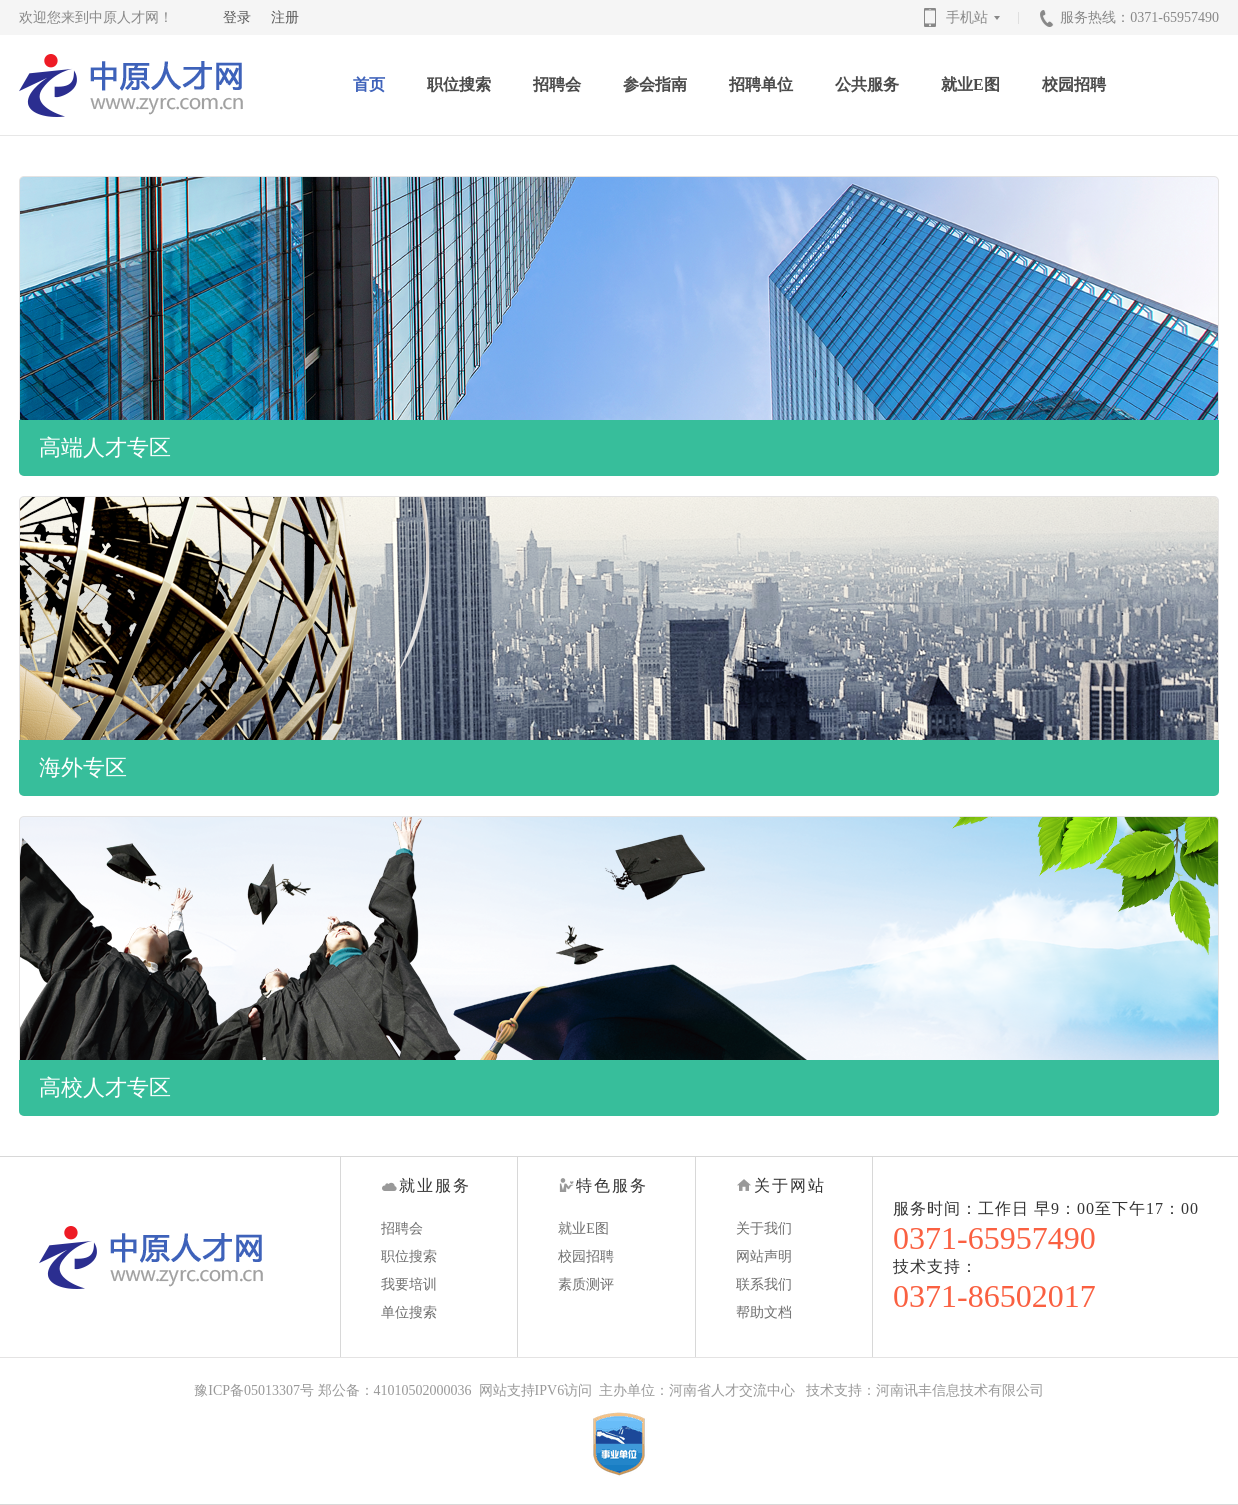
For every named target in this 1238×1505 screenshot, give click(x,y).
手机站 (975, 17)
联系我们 (764, 1284)
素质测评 (586, 1284)
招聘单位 (761, 84)
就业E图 (970, 84)
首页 (369, 84)
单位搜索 (409, 1312)
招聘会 (557, 84)
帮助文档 (764, 1312)
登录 (237, 17)
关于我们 (764, 1228)
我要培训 (409, 1284)
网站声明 (764, 1256)
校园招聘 (1074, 84)
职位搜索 (459, 84)
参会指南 (655, 84)
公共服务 (867, 84)
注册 (285, 17)
